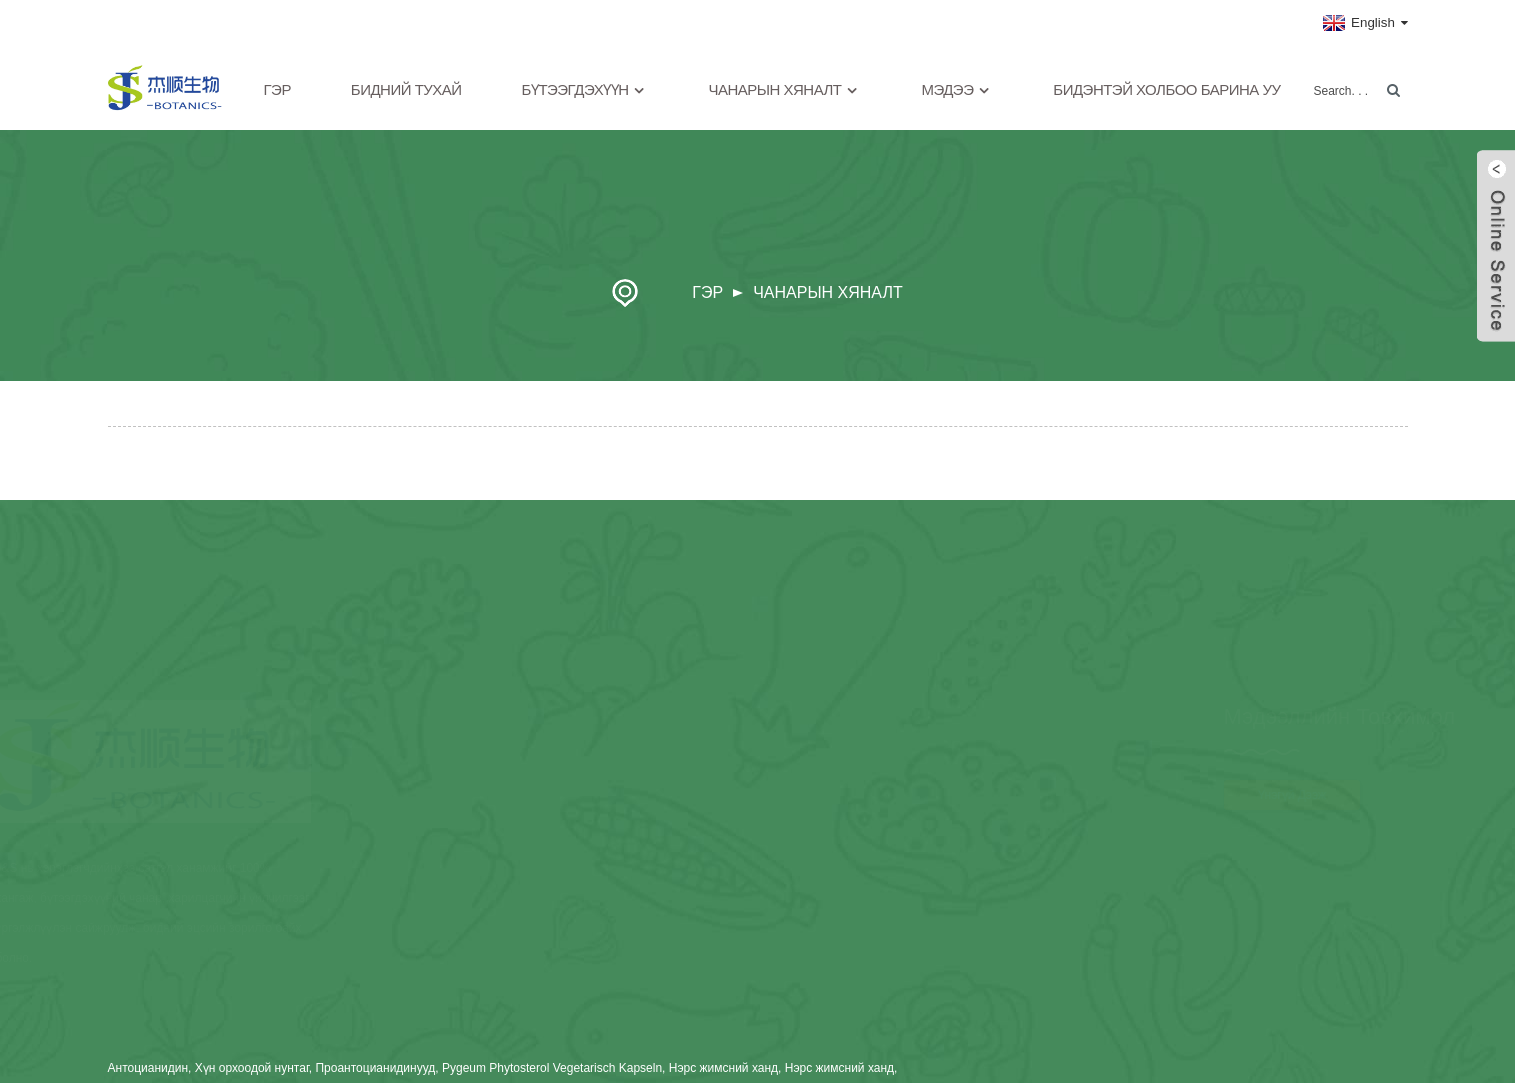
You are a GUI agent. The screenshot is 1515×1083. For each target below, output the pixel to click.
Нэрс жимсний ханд (723, 1068)
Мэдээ (957, 90)
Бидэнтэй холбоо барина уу (1166, 89)
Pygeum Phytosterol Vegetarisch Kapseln (552, 1068)
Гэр (277, 89)
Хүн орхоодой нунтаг (252, 1068)
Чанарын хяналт (784, 90)
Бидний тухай (406, 89)
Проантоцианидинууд (375, 1068)
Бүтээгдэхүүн (585, 90)
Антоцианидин (148, 1068)
